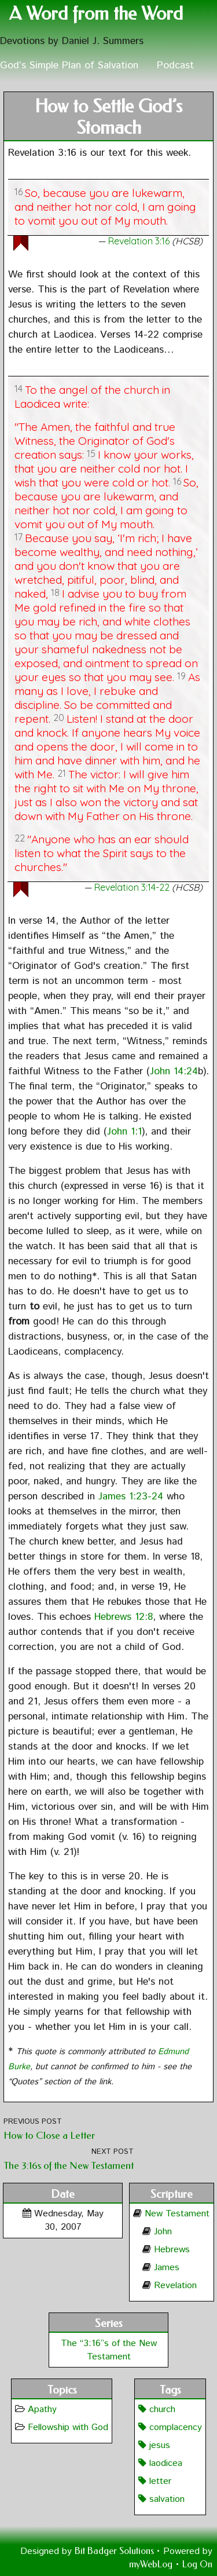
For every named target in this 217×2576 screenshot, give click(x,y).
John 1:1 (124, 1131)
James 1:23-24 (130, 1496)
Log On (197, 2564)
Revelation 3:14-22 (132, 887)
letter (154, 2481)
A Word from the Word (96, 13)
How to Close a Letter (49, 2135)
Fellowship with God (68, 2427)
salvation (161, 2499)
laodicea (160, 2463)
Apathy (42, 2409)
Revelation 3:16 (139, 241)
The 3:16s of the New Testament (68, 2166)
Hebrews (172, 2249)
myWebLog (150, 2564)
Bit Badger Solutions (115, 2550)
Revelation (175, 2285)
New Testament (177, 2213)
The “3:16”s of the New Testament (109, 2350)
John (163, 2231)
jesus (154, 2445)
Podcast (175, 65)
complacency (170, 2427)
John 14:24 (174, 1071)
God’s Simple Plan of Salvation (69, 65)
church (156, 2409)
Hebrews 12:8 (123, 1616)
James (166, 2267)
